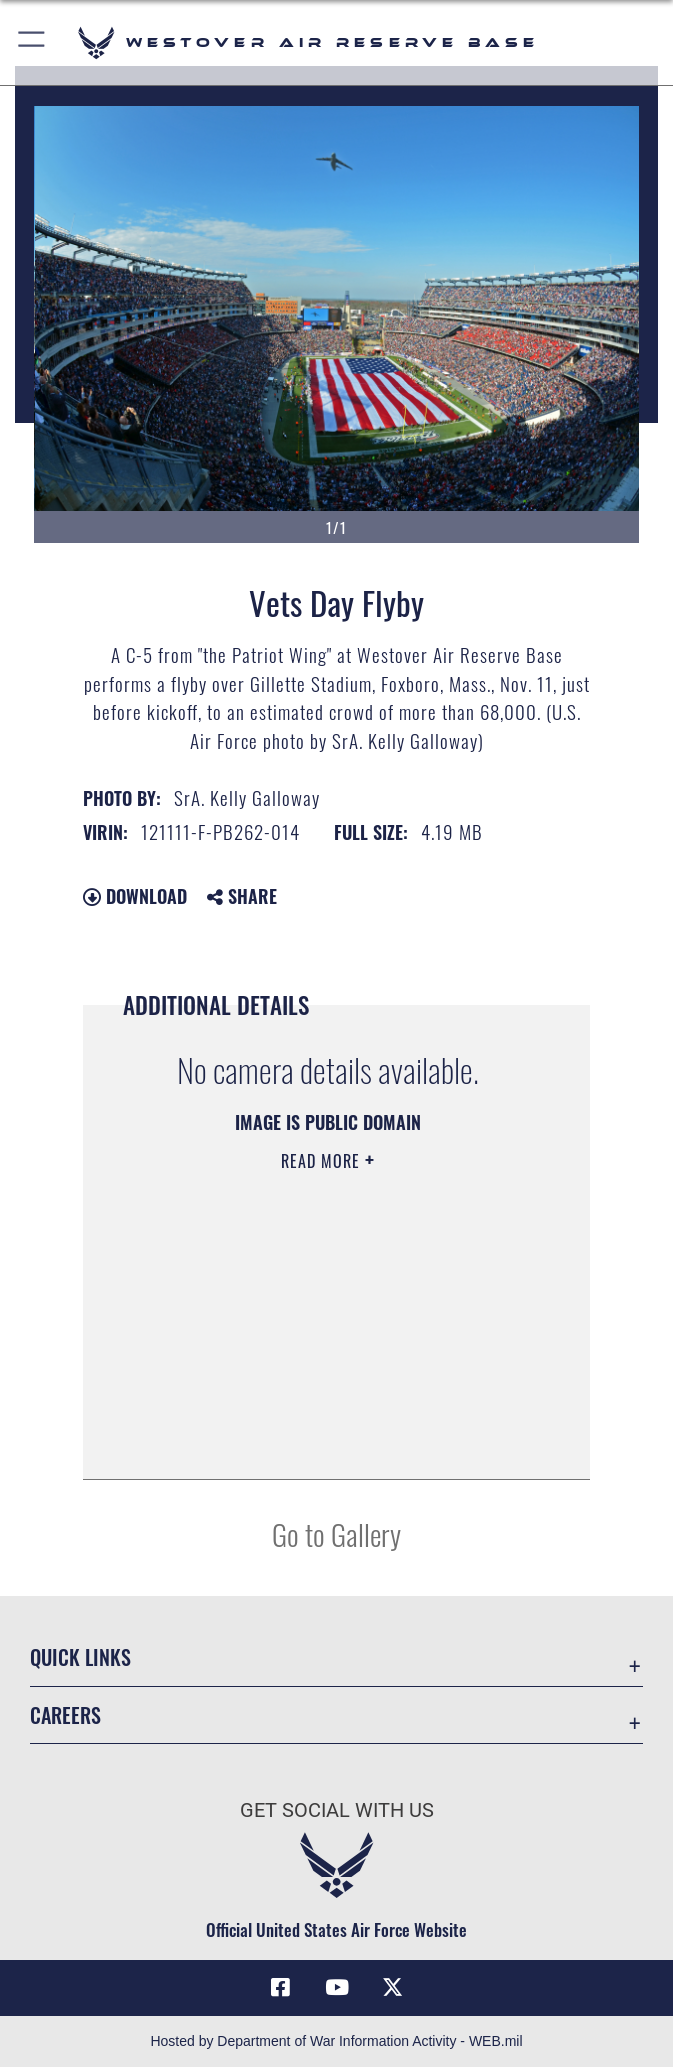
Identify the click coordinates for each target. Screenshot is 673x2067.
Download (135, 896)
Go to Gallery (336, 1533)
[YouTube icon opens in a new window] (337, 1987)
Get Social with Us (337, 1810)
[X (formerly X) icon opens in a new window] (392, 1987)
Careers (65, 1715)
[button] (32, 42)
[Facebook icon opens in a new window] (281, 1987)
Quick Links (80, 1657)
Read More (323, 1161)
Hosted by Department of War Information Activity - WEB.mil (336, 2041)
